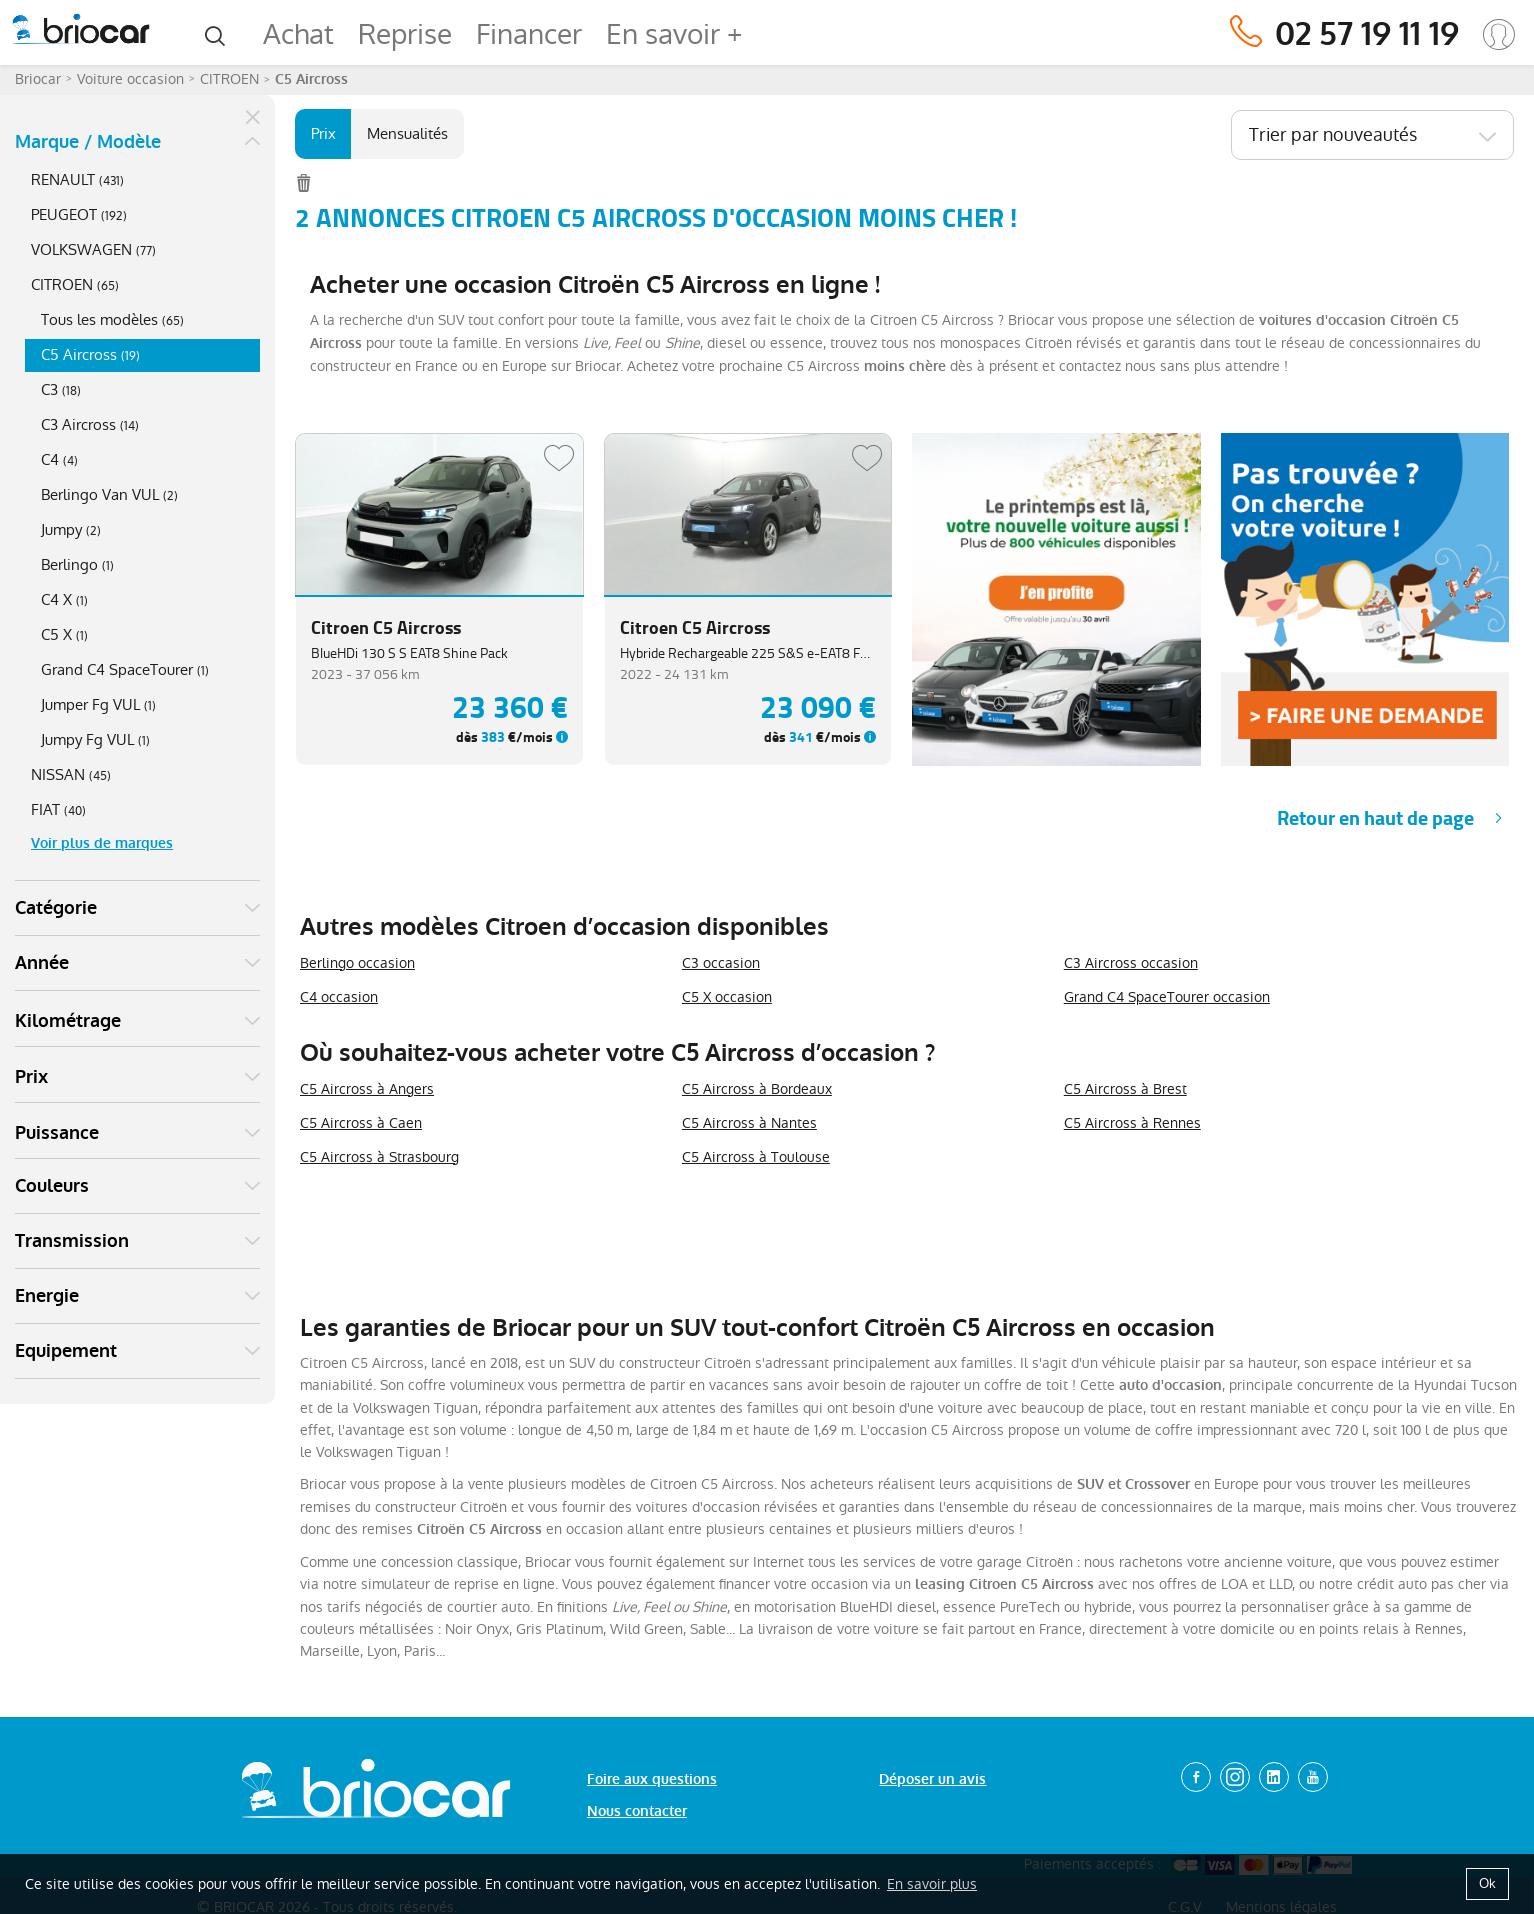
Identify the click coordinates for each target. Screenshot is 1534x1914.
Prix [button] (31, 1077)
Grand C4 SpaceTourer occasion (1167, 997)
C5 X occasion (727, 997)
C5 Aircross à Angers (367, 1089)
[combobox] (1372, 135)
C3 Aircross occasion (1131, 963)
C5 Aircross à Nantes (749, 1123)
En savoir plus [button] (932, 1884)
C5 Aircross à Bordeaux (757, 1089)
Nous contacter (637, 1811)
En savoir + (674, 34)
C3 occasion (721, 963)
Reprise (405, 34)
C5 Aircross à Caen (361, 1123)
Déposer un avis (932, 1779)
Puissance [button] (57, 1133)
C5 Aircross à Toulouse (756, 1157)
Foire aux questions (652, 1779)
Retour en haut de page (1375, 818)
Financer (529, 34)
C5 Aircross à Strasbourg (379, 1157)
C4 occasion (339, 997)
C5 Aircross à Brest (1125, 1089)
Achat (298, 34)
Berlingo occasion (357, 963)
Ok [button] (1487, 1883)
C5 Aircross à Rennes (1132, 1123)
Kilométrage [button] (68, 1021)
